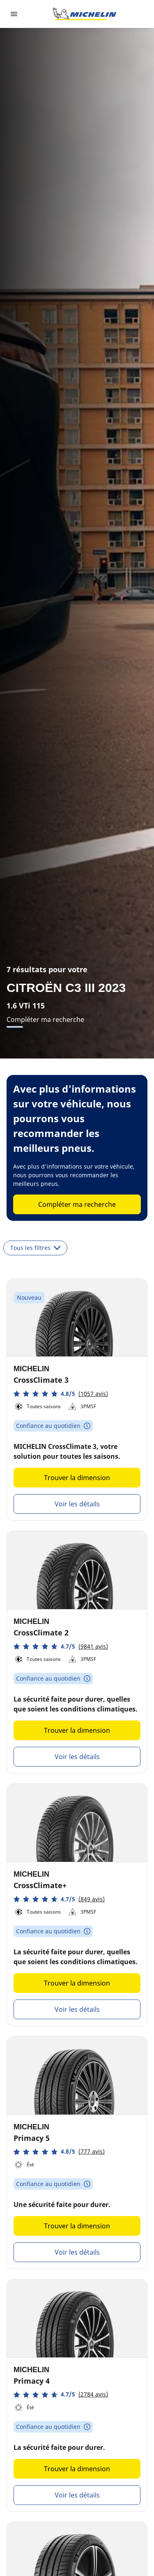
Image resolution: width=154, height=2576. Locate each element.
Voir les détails (77, 1503)
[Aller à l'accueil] (84, 14)
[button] (61, 1394)
